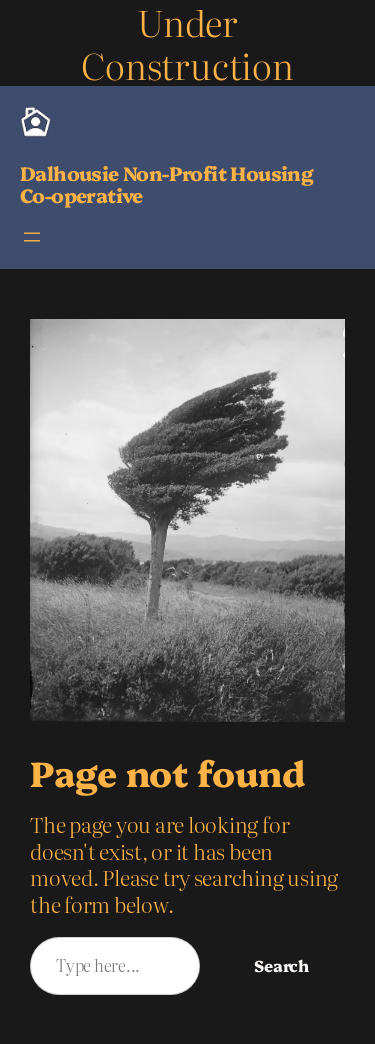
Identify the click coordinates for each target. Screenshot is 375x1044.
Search (281, 965)
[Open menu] (32, 237)
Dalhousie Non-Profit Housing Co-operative (166, 183)
